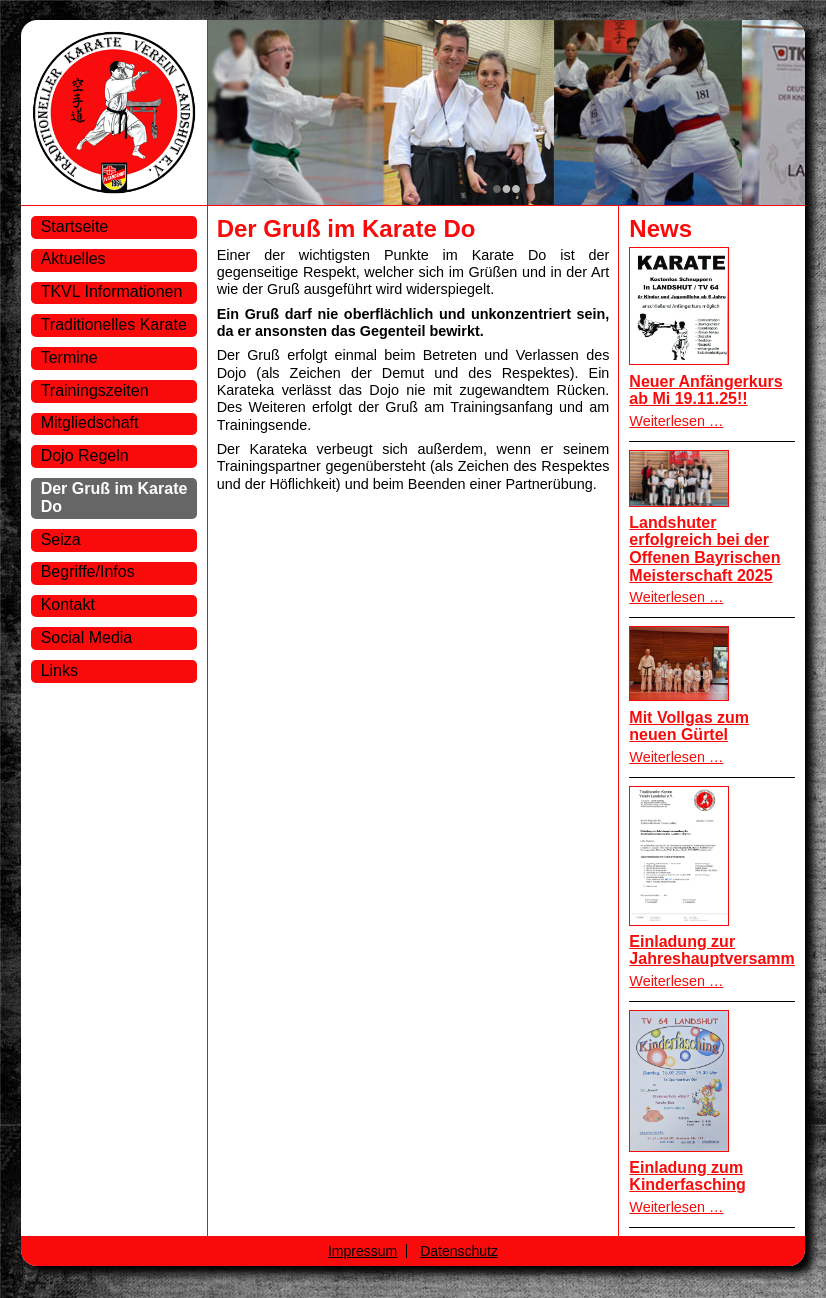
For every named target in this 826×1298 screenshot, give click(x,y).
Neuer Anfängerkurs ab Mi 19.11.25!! (705, 390)
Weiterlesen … (676, 421)
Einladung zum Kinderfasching (687, 1176)
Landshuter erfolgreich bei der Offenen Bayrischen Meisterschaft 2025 (704, 549)
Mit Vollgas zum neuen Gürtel (689, 726)
